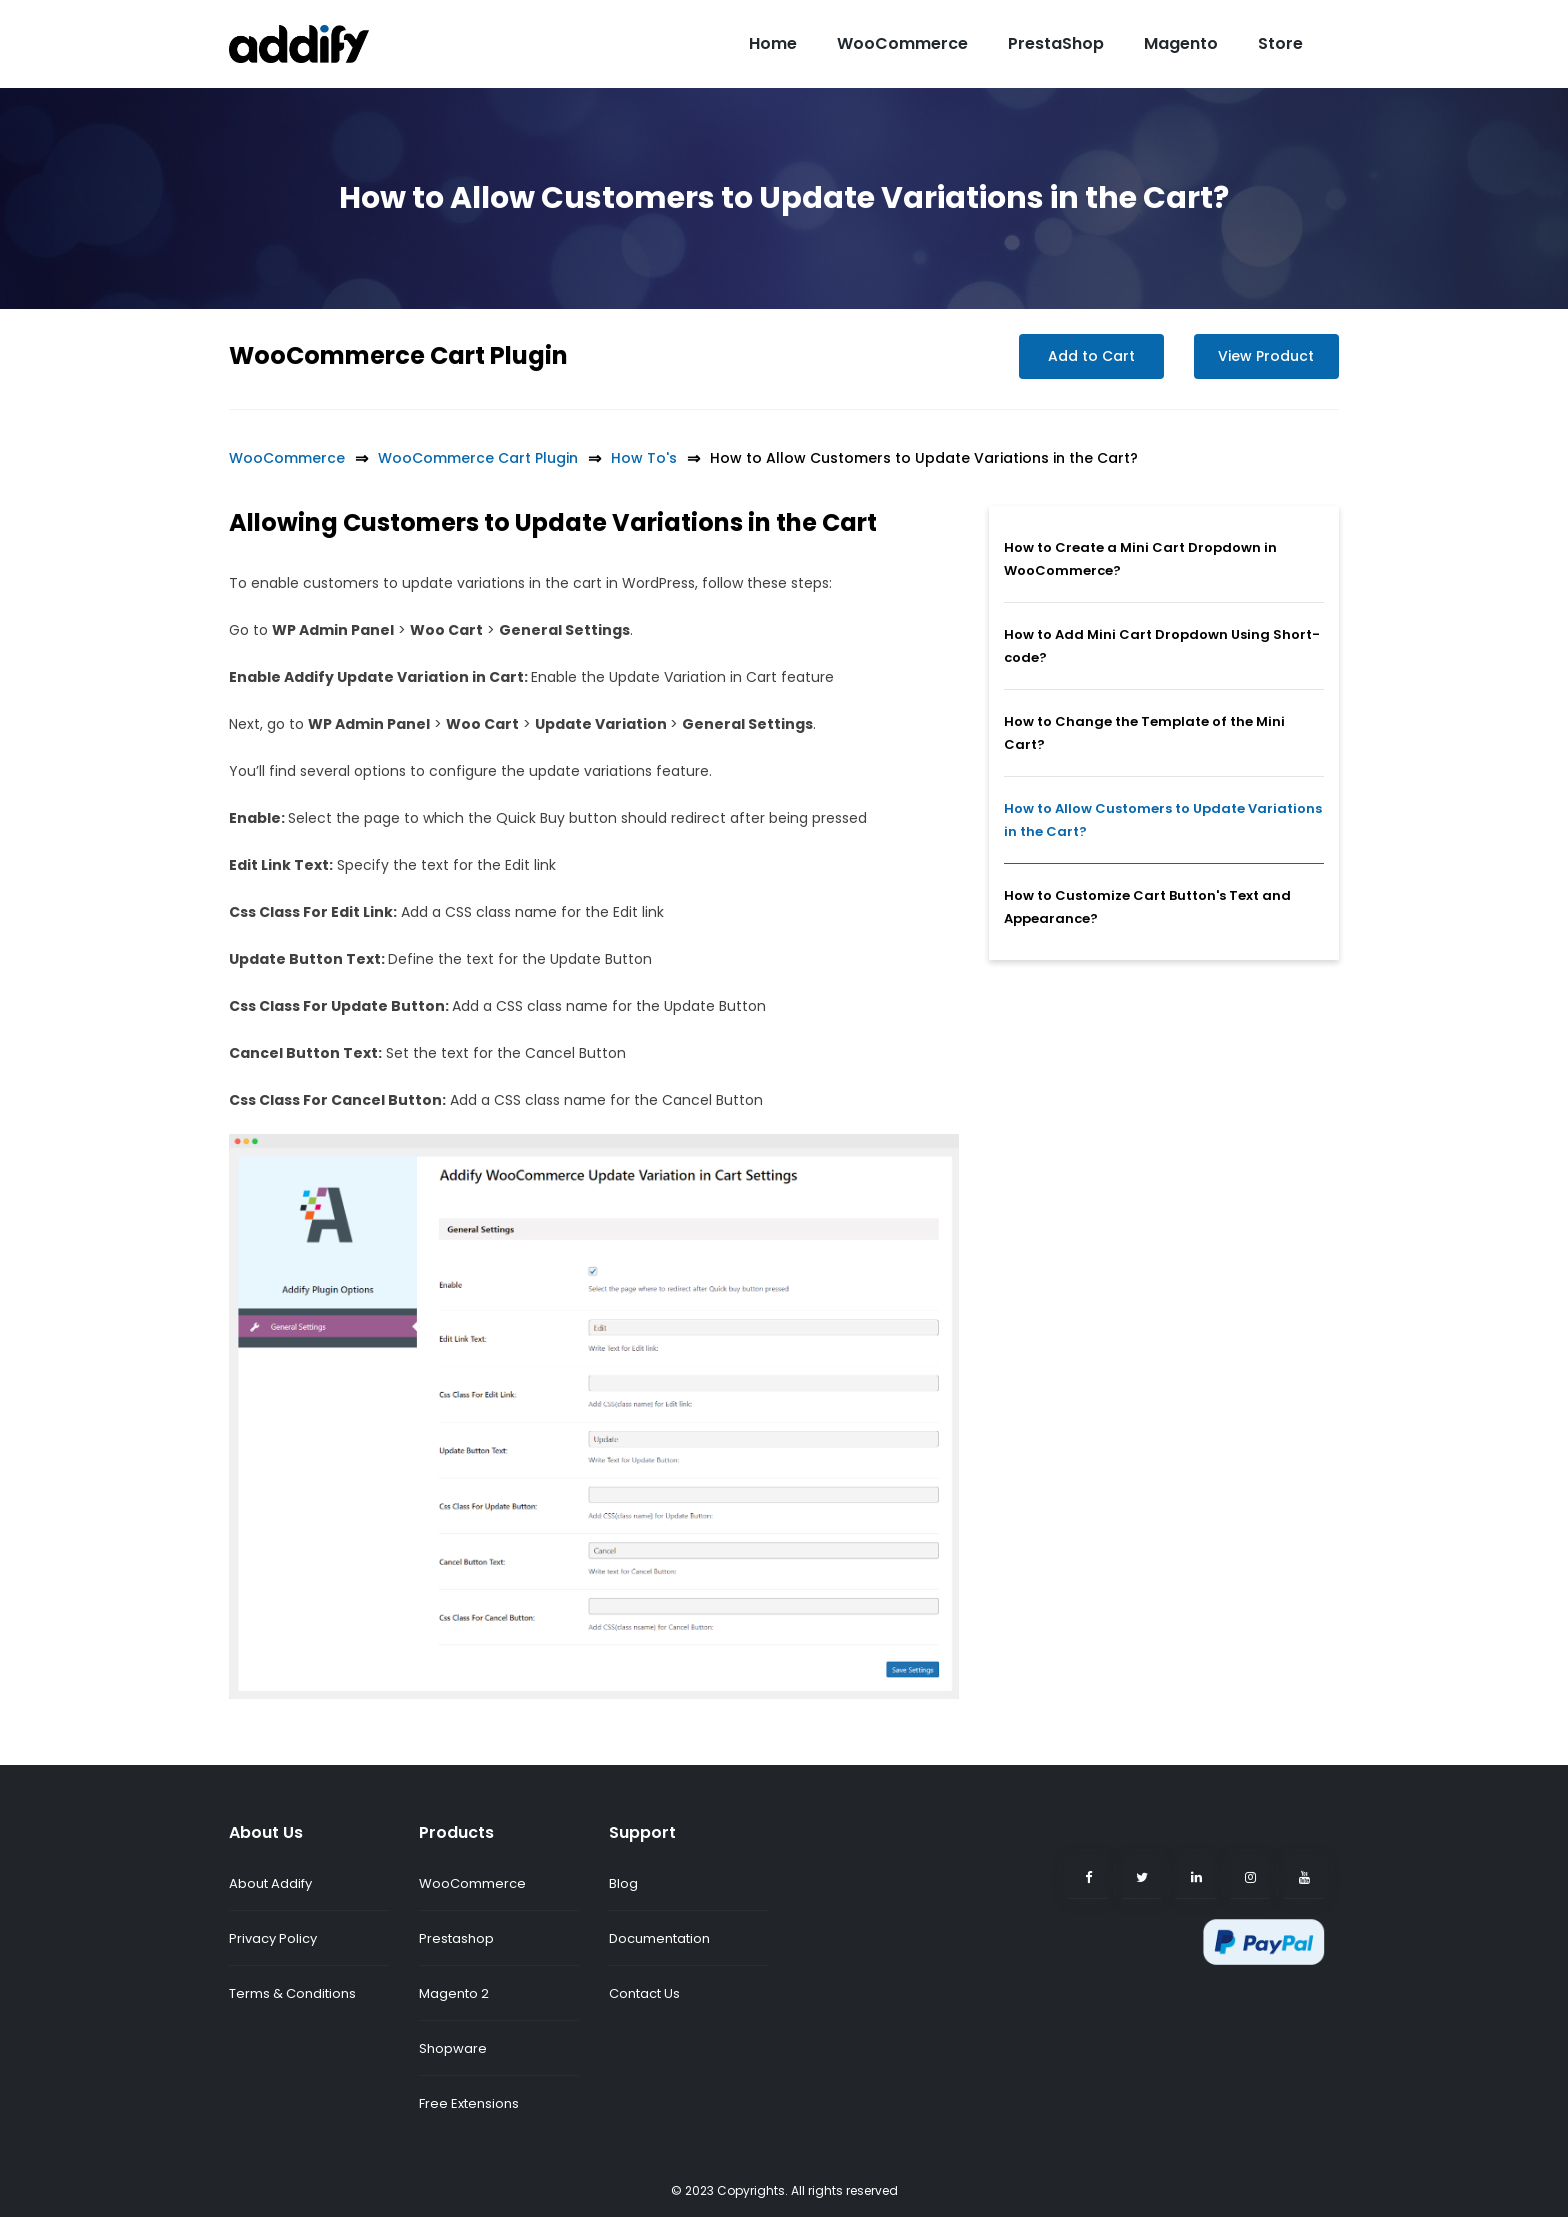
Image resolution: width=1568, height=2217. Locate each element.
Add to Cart (1091, 356)
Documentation (659, 1938)
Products (456, 1832)
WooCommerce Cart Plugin (398, 355)
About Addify (270, 1883)
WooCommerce (902, 43)
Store (1280, 43)
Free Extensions (469, 2103)
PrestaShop (1056, 43)
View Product (1267, 356)
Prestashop (456, 1938)
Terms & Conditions (292, 1993)
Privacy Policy (273, 1938)
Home (773, 43)
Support (642, 1832)
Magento (1181, 43)
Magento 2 (454, 1993)
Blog (623, 1883)
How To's (644, 458)
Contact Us (644, 1993)
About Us (266, 1832)
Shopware (453, 2048)
